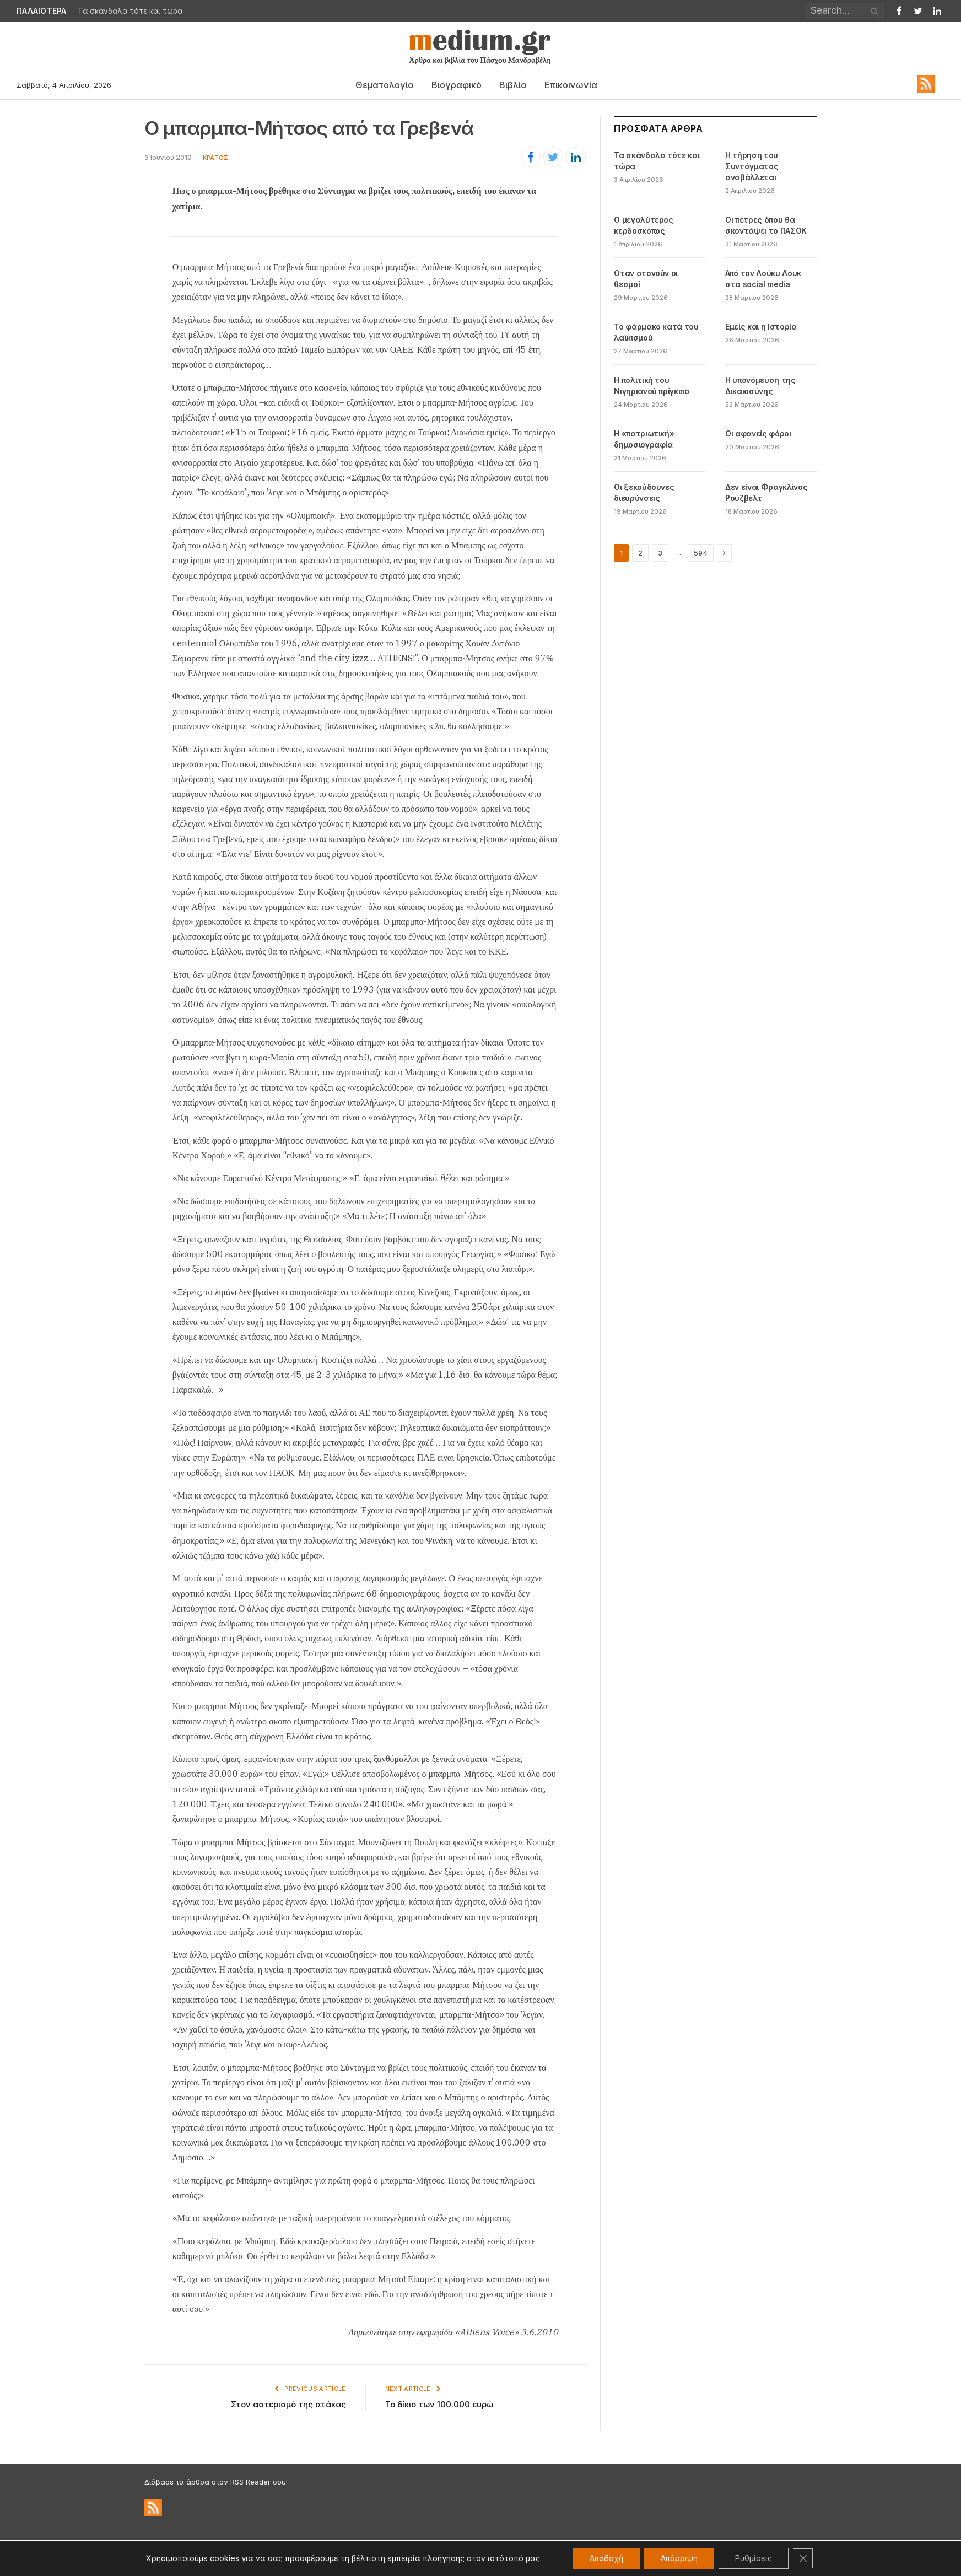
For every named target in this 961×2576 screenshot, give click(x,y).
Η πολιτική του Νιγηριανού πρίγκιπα (651, 385)
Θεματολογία (384, 84)
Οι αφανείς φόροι (758, 433)
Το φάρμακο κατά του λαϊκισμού (656, 332)
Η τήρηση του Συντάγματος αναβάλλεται (751, 166)
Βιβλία (513, 84)
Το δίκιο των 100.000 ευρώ (439, 2404)
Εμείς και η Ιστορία (760, 326)
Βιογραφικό (456, 84)
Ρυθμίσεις (753, 2558)
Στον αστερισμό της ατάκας (288, 2404)
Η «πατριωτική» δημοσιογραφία (644, 439)
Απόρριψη (679, 2558)
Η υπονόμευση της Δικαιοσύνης (760, 385)
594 (701, 552)
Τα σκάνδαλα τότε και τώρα (130, 11)
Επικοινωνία (570, 84)
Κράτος (215, 157)
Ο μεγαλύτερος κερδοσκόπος (643, 225)
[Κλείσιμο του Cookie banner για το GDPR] (803, 2558)
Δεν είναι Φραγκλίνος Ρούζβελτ (766, 492)
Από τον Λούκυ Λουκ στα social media (763, 278)
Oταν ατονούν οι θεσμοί (646, 278)
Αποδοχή (606, 2558)
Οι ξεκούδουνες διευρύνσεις (644, 492)
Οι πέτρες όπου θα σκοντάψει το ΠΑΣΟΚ (766, 225)
